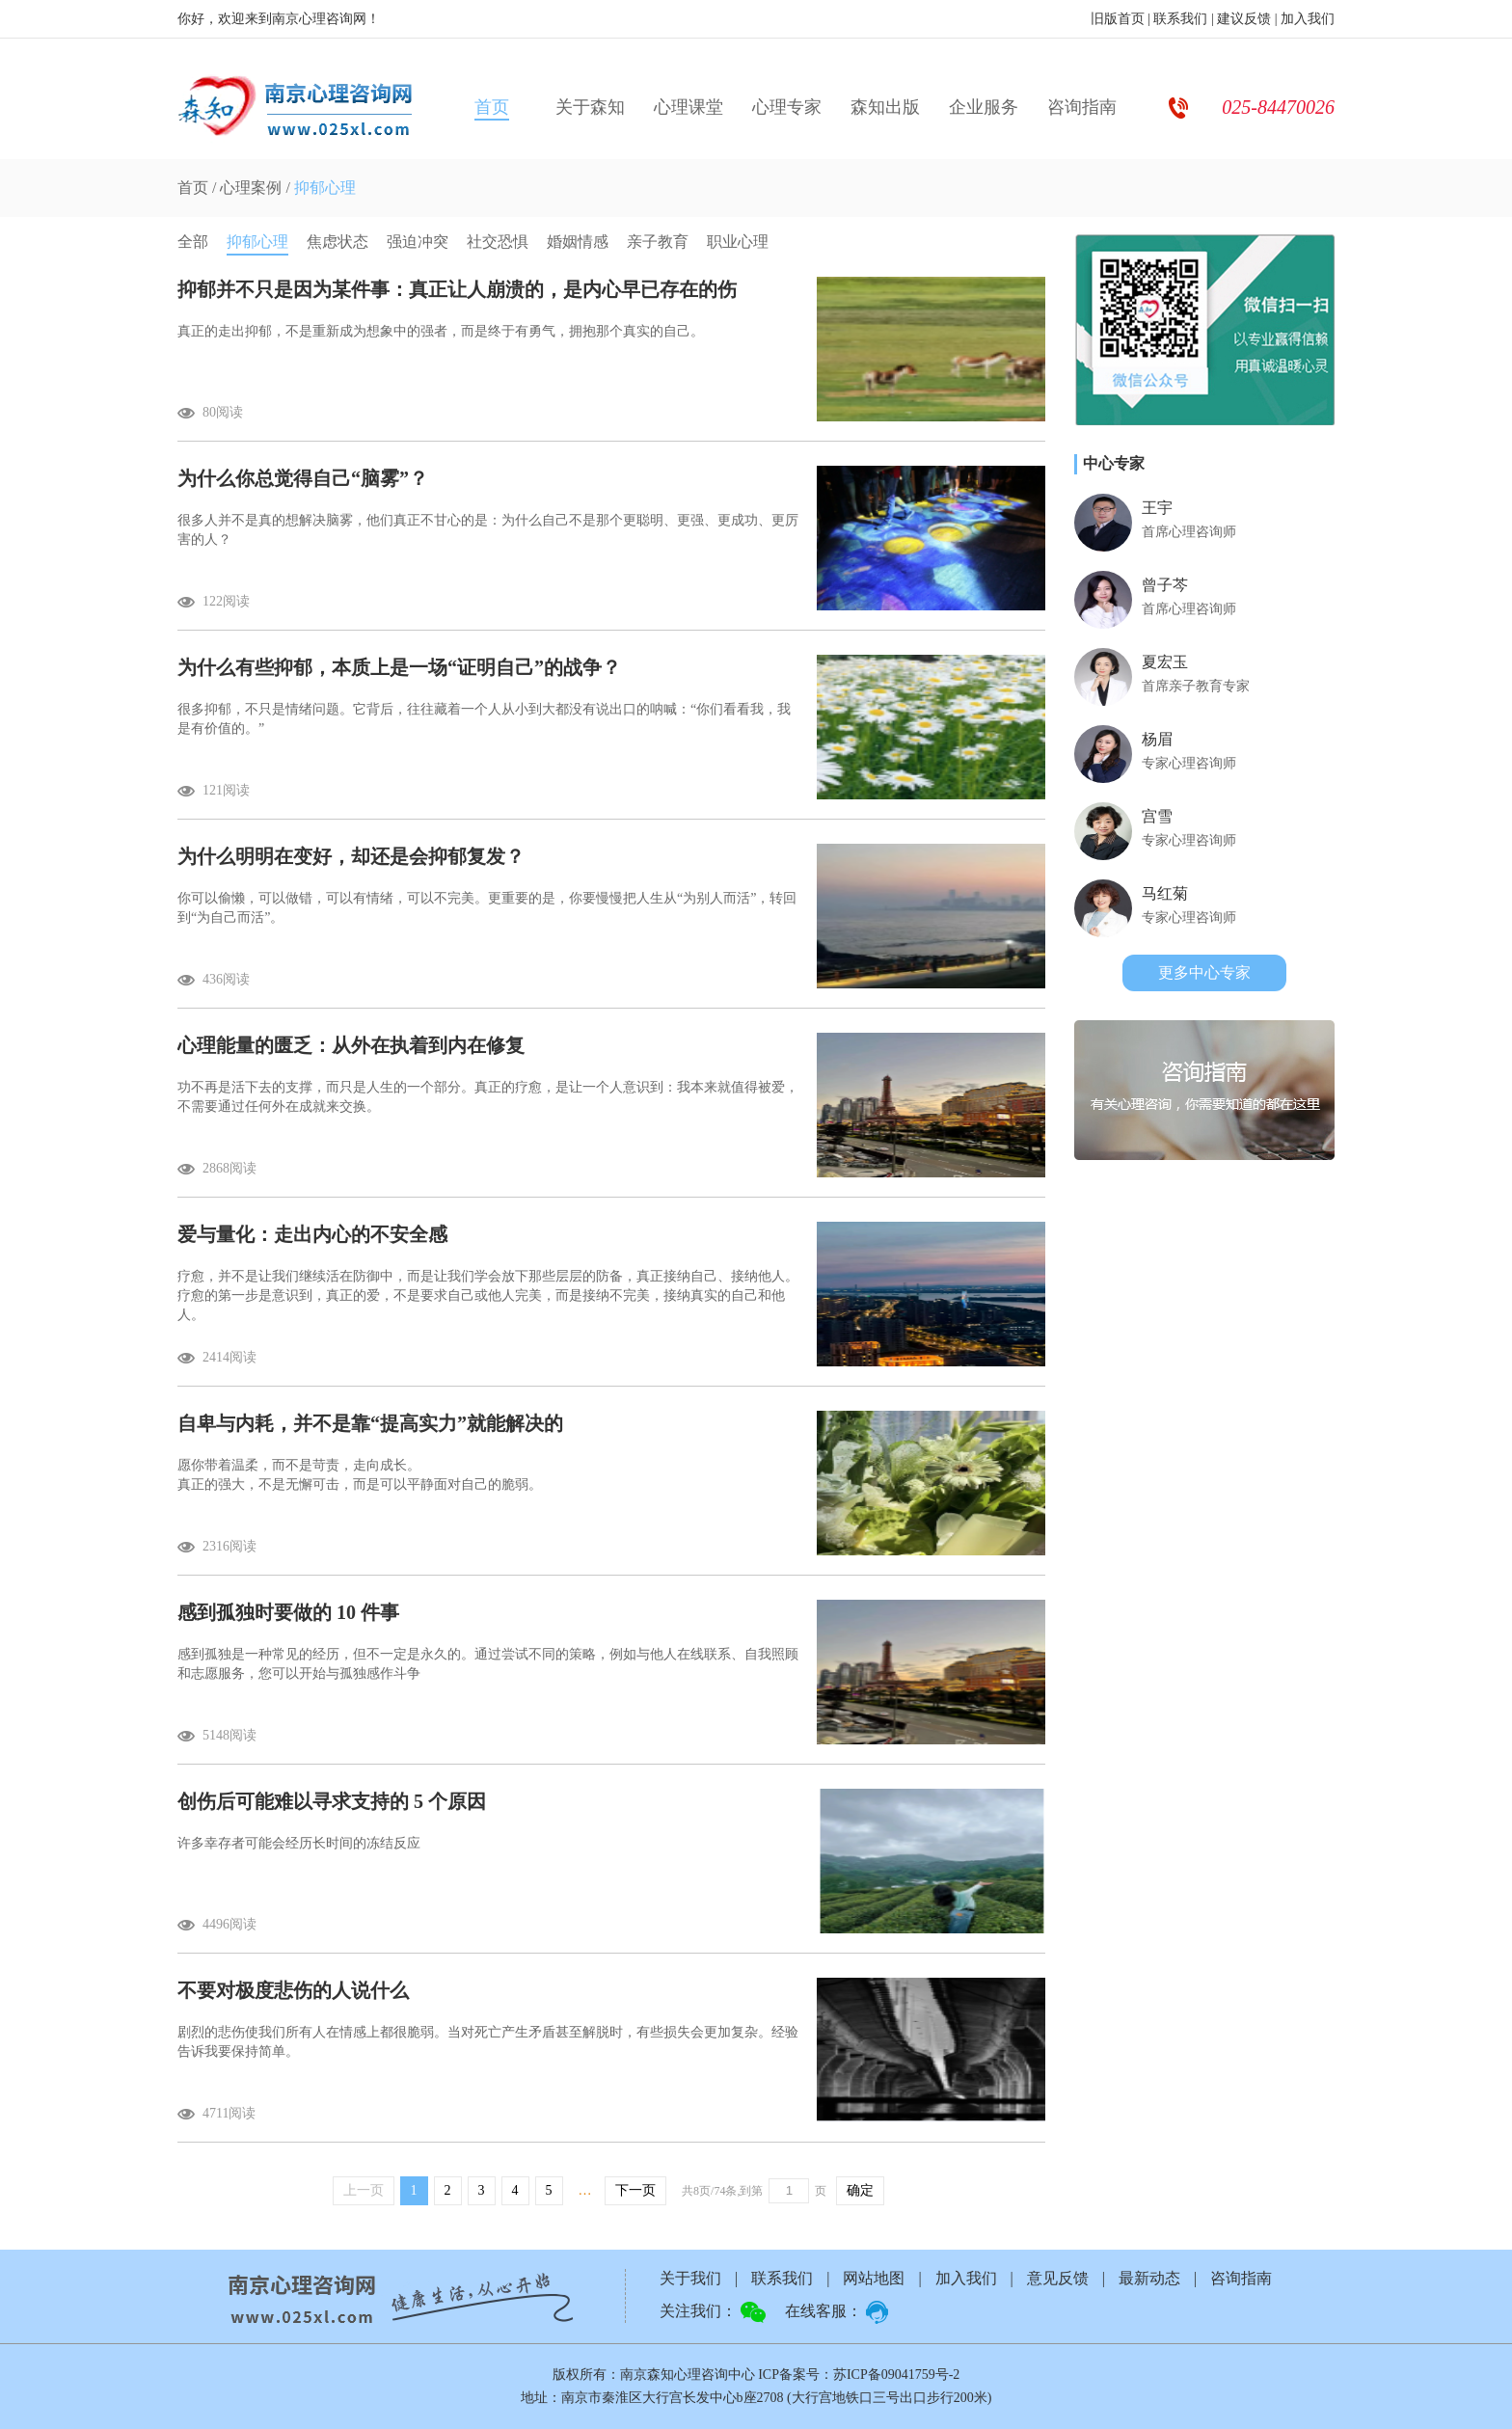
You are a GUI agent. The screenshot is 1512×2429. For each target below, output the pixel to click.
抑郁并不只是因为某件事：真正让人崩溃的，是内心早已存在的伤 (457, 289)
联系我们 (1180, 19)
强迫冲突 (417, 241)
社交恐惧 (497, 241)
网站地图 (873, 2278)
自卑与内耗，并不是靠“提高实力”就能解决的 (370, 1423)
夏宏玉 (1165, 662)
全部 (192, 241)
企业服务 (983, 107)
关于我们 (690, 2278)
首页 (491, 107)
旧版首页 (1118, 19)
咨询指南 (1082, 107)
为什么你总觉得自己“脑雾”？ (302, 478)
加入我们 (1308, 19)
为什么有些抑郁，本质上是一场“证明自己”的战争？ (399, 667)
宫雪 (1157, 816)
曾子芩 (1165, 585)
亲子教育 (657, 241)
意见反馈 (1058, 2278)
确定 (860, 2190)
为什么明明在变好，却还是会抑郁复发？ (351, 856)
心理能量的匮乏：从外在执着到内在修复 (351, 1045)
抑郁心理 (325, 187)
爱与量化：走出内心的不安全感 (312, 1234)
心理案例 (251, 187)
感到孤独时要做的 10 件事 (288, 1612)
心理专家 (787, 107)
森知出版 (885, 107)
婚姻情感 (577, 241)
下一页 (635, 2190)
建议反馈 (1244, 19)
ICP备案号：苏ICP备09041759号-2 (858, 2374)
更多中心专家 (1204, 972)
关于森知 (590, 107)
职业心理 (738, 241)
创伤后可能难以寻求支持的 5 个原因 (331, 1801)
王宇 (1157, 507)
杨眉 (1157, 739)
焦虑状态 (337, 241)
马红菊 (1165, 893)
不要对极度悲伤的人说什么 (293, 1990)
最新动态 (1149, 2278)
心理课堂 (688, 107)
